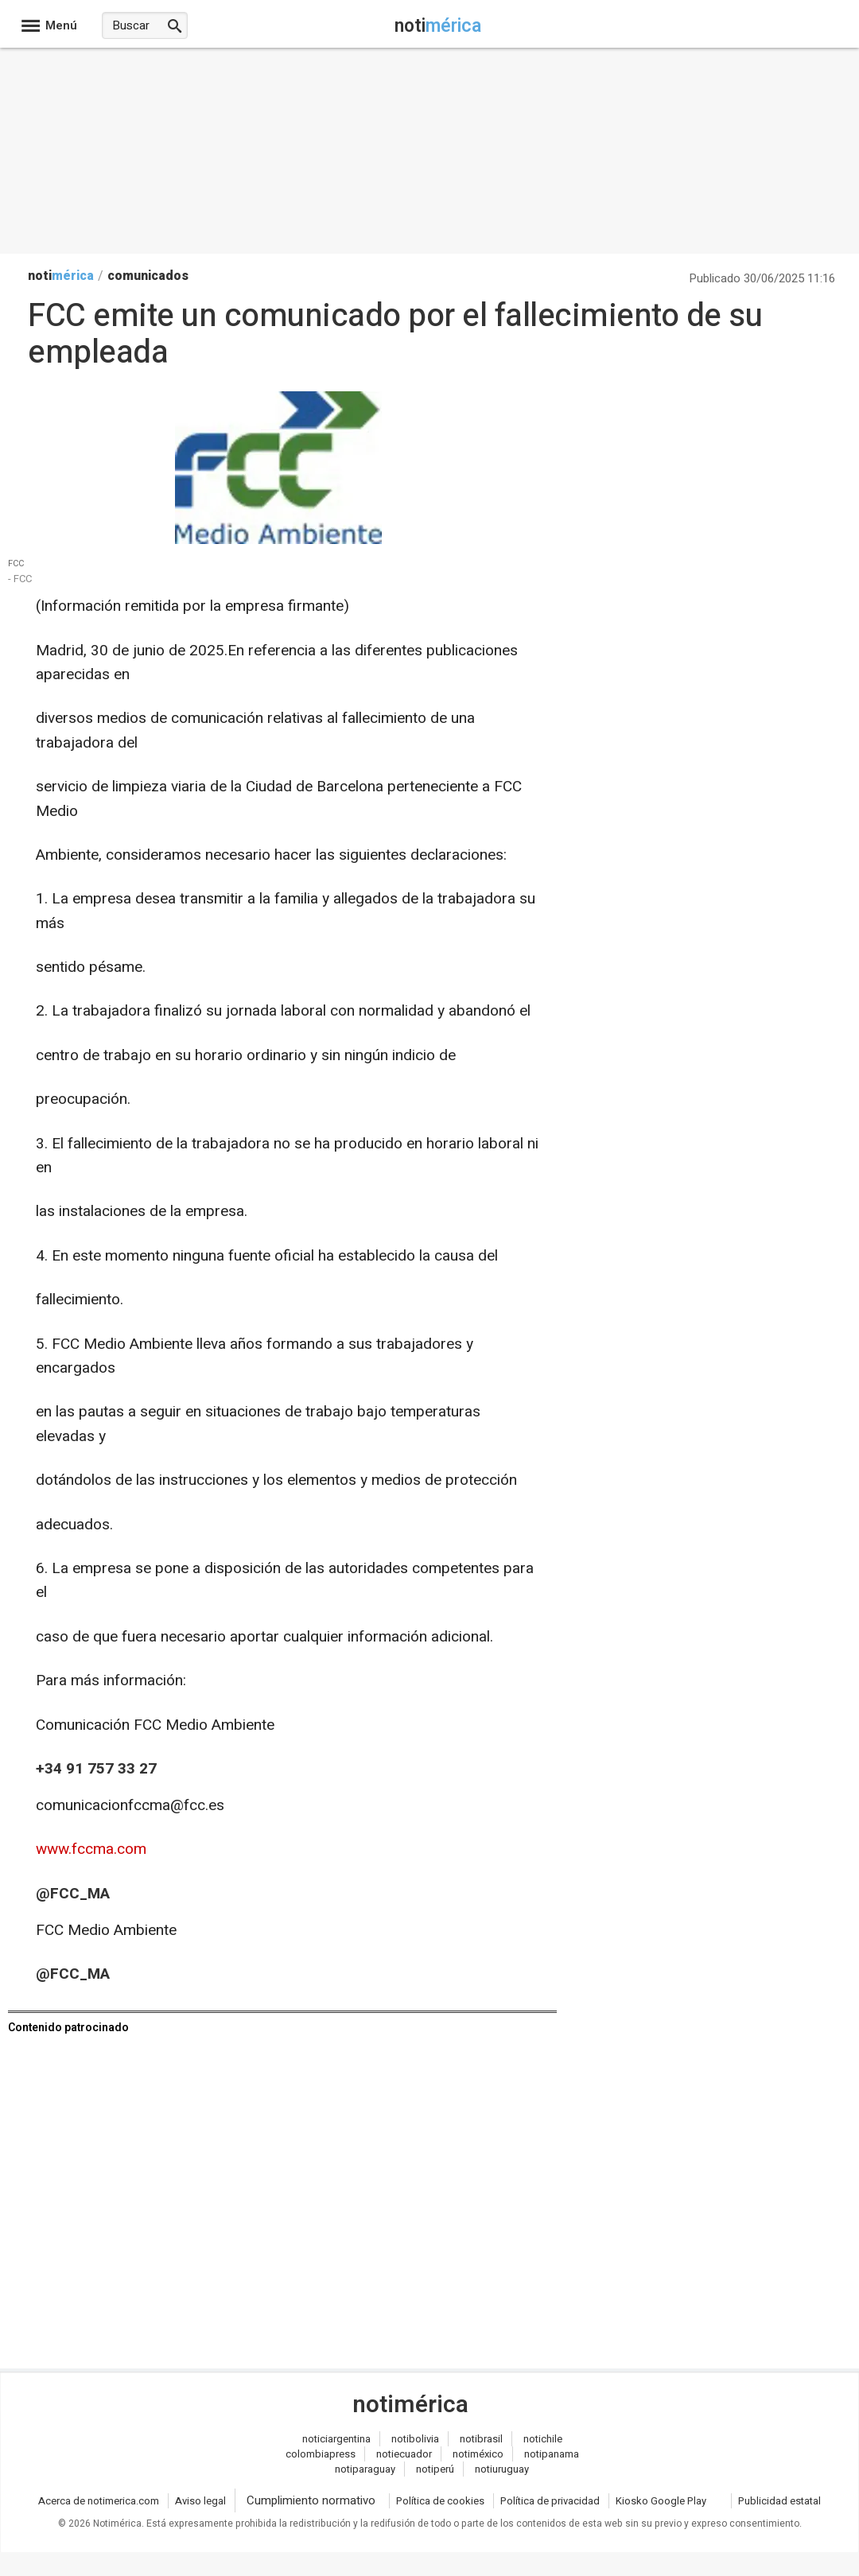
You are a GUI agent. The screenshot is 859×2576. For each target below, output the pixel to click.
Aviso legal (200, 2500)
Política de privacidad (550, 2500)
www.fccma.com (91, 1849)
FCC (16, 564)
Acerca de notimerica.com (98, 2500)
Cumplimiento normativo (311, 2500)
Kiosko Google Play (661, 2500)
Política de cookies (440, 2500)
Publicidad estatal (779, 2500)
